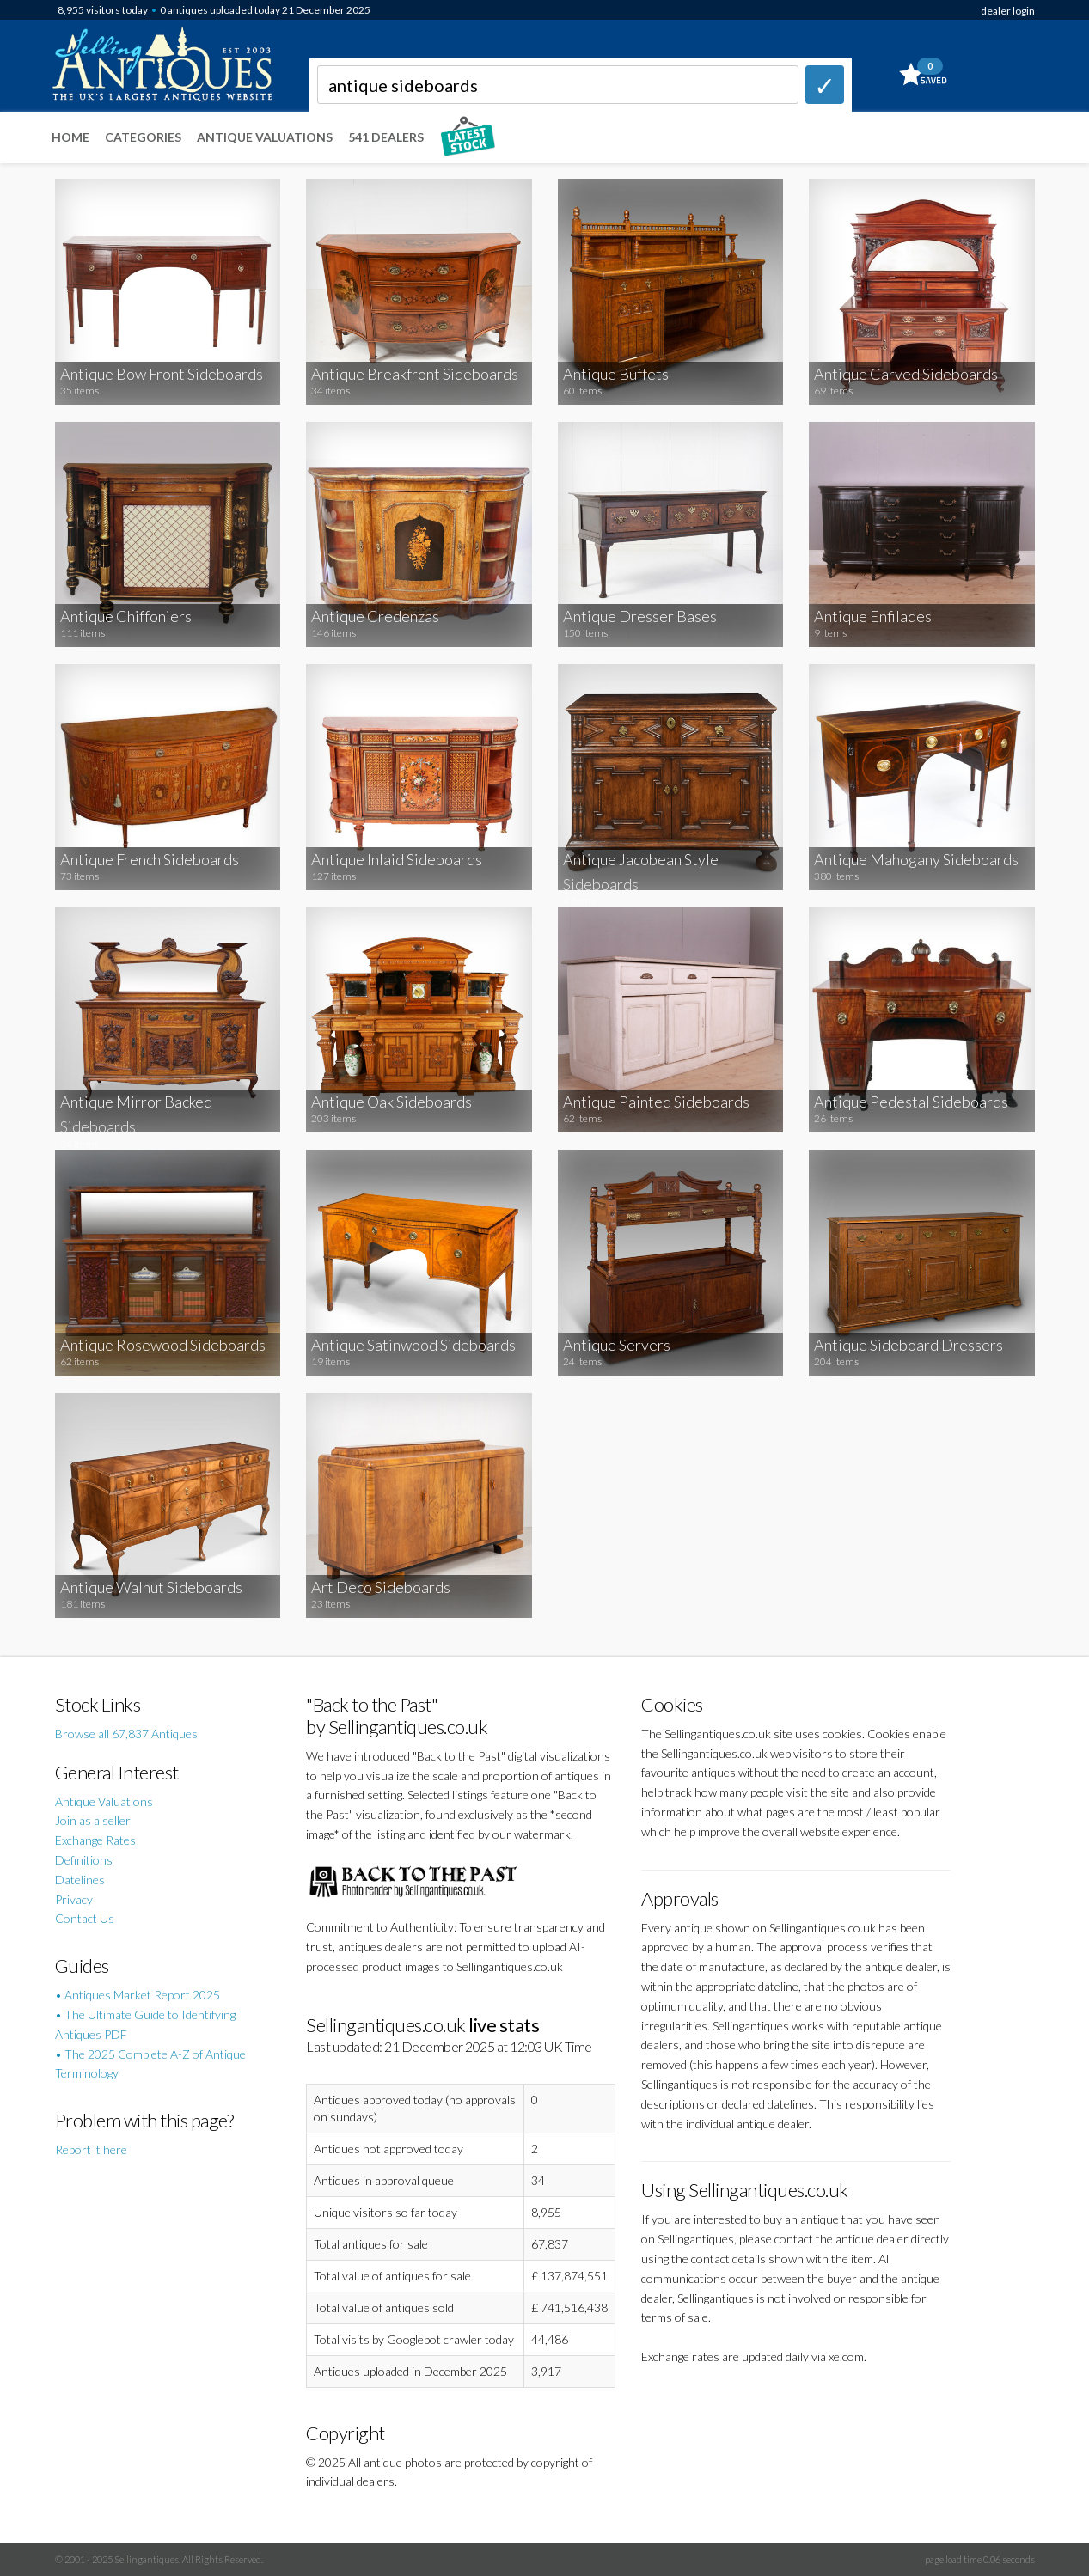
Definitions (84, 1860)
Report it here (91, 2149)
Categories (143, 137)
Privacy (74, 1899)
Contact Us (84, 1918)
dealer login (1008, 10)
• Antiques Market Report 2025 (137, 1994)
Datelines (80, 1879)
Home (70, 137)
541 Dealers (386, 137)
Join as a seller (93, 1820)
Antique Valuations (265, 137)
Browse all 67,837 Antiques (126, 1733)
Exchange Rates (95, 1840)
